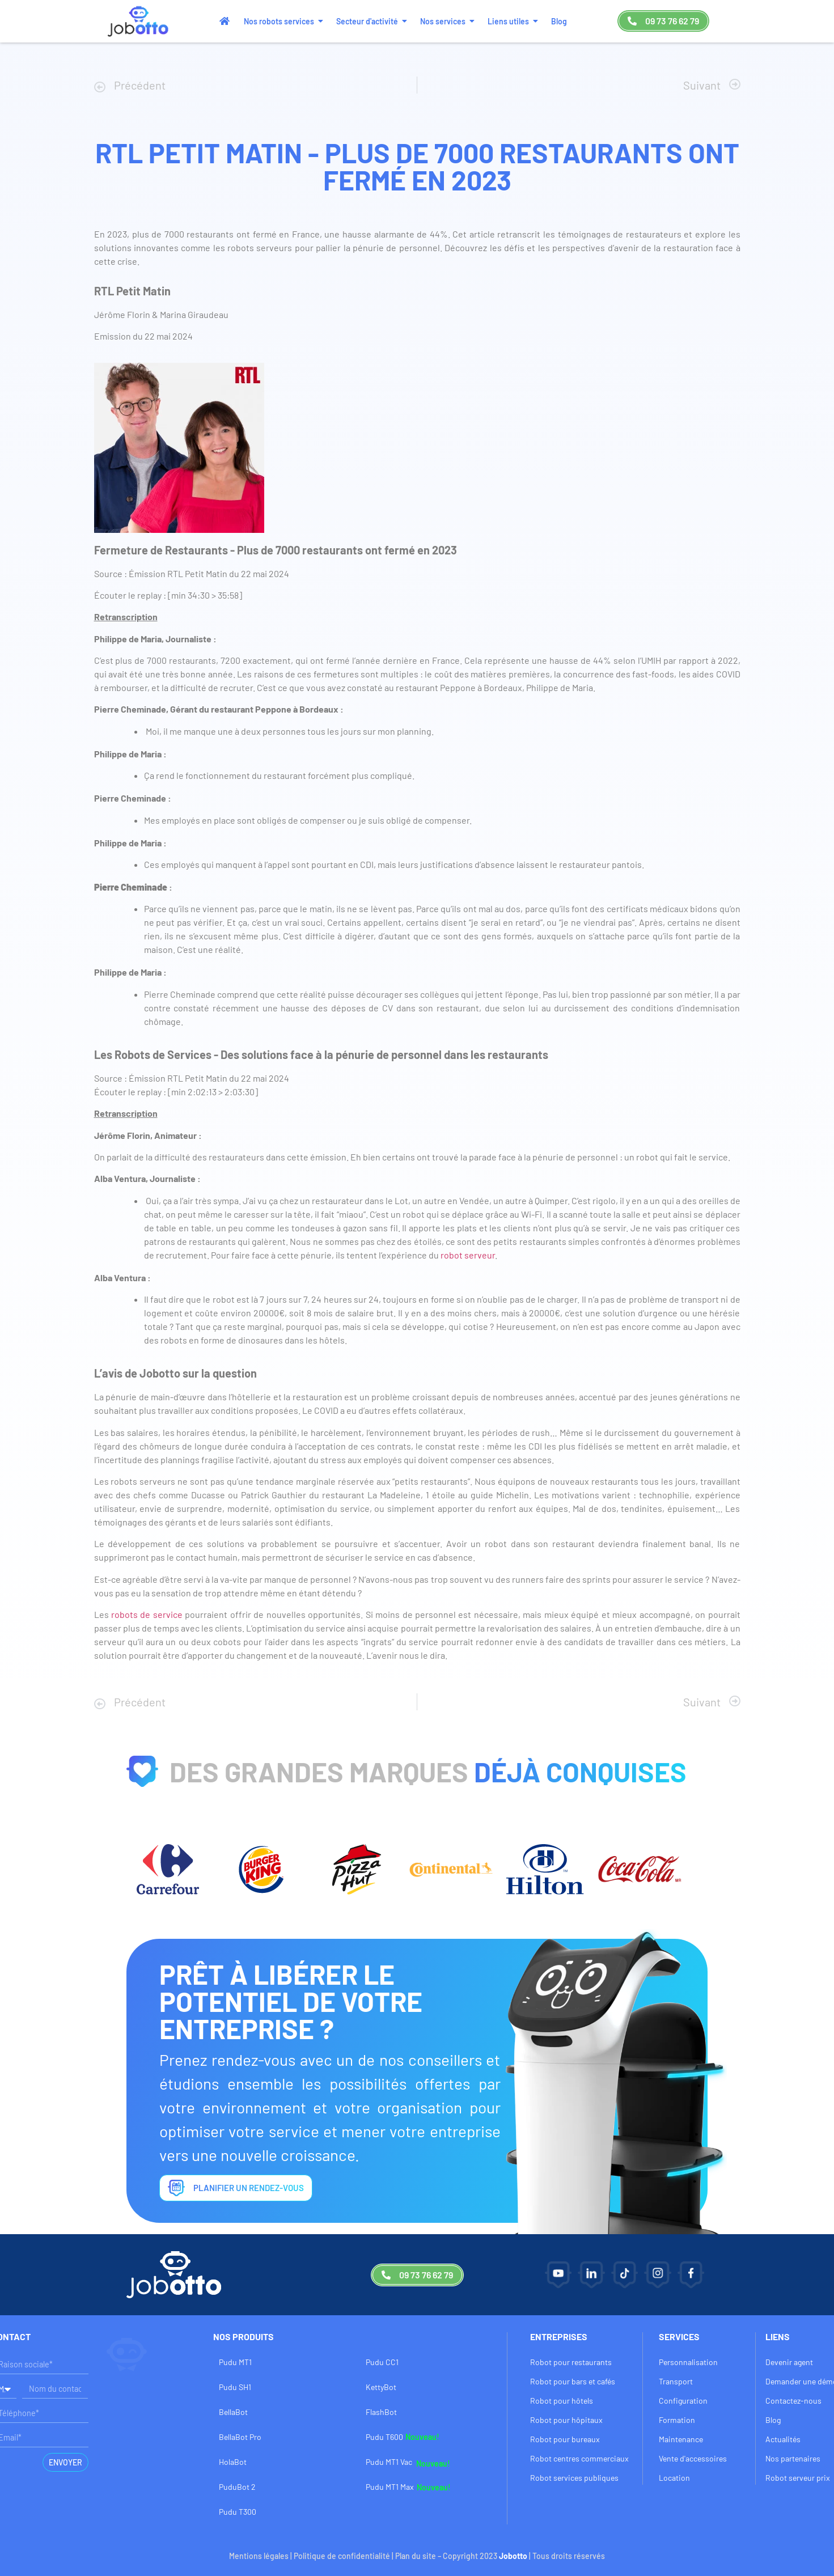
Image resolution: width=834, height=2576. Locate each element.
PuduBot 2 (237, 2487)
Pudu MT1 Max (390, 2487)
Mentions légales (259, 2556)
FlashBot (381, 2412)
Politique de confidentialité (342, 2556)
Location (674, 2477)
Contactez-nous (793, 2400)
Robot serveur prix (797, 2477)
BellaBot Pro (240, 2437)
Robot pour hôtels (561, 2400)
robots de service (146, 1614)
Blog (773, 2420)
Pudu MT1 (235, 2362)
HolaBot (233, 2462)
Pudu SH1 (235, 2387)
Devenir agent (789, 2362)
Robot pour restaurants (571, 2362)
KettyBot (381, 2387)
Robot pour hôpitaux (566, 2420)
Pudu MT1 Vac (389, 2462)
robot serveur (468, 1254)
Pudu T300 (237, 2511)
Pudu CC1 (382, 2362)
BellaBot (233, 2412)
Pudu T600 (384, 2437)
